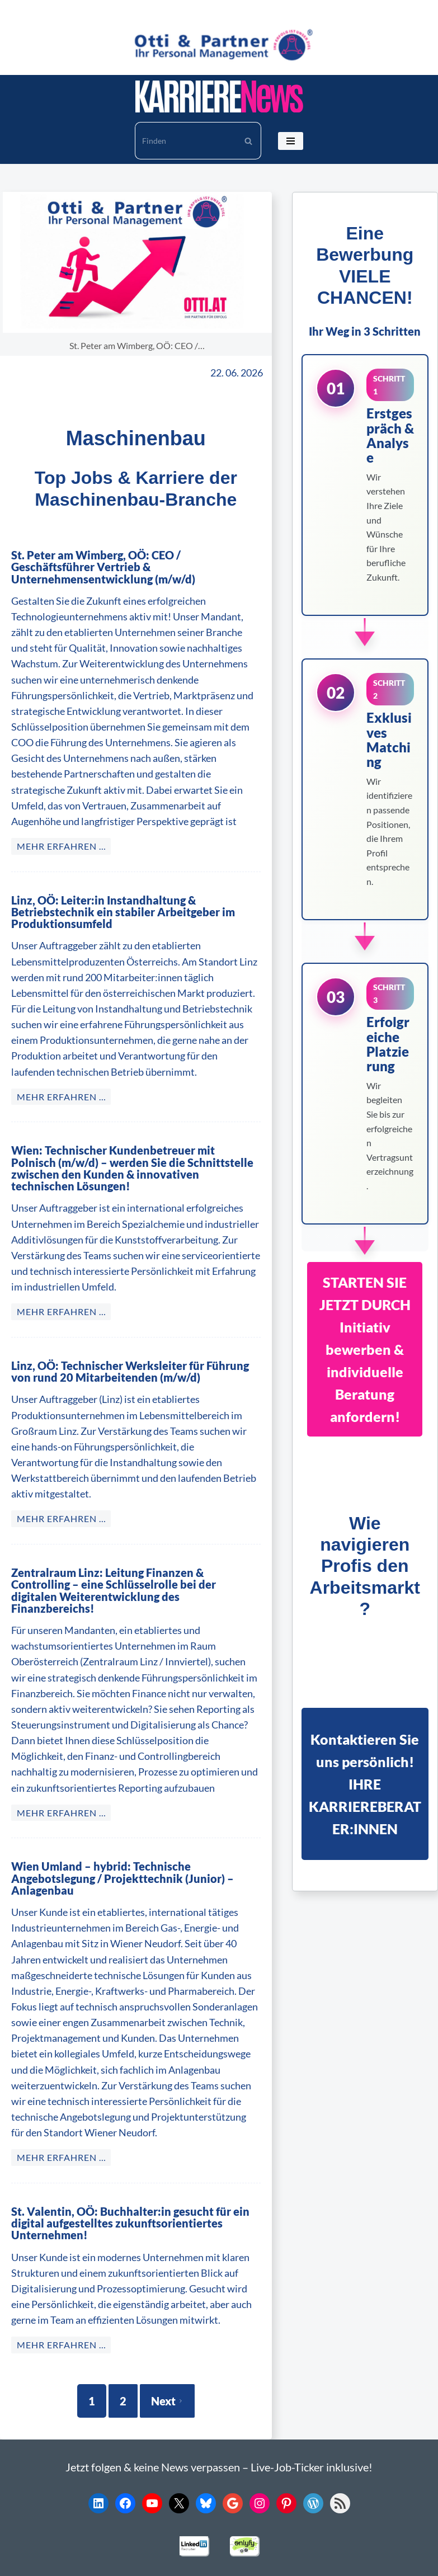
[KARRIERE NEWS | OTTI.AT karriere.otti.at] (219, 96)
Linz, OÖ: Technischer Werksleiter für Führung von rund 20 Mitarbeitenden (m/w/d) (132, 1348)
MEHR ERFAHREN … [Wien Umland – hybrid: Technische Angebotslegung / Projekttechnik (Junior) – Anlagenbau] (61, 2109)
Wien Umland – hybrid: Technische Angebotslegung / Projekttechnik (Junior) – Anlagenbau (134, 1837)
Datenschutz (277, 2563)
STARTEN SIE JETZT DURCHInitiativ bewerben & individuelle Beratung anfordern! (365, 1348)
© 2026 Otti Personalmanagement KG (160, 2563)
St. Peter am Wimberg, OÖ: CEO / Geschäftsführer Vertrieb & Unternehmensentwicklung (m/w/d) (131, 561)
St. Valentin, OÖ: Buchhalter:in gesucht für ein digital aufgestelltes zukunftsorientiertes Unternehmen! (121, 2176)
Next (167, 2353)
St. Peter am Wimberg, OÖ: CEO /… (137, 346)
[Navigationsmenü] (290, 141)
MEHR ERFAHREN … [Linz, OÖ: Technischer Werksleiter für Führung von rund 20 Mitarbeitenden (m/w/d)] (61, 1495)
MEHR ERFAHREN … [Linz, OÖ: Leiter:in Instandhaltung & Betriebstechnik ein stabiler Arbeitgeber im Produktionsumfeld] (61, 1085)
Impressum (335, 2563)
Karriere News (40, 2563)
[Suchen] (185, 140)
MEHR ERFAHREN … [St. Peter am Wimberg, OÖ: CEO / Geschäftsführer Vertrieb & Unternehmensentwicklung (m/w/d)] (61, 834)
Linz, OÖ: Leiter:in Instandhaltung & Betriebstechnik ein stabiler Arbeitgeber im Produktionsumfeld (114, 900)
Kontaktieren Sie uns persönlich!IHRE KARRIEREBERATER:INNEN (365, 1784)
